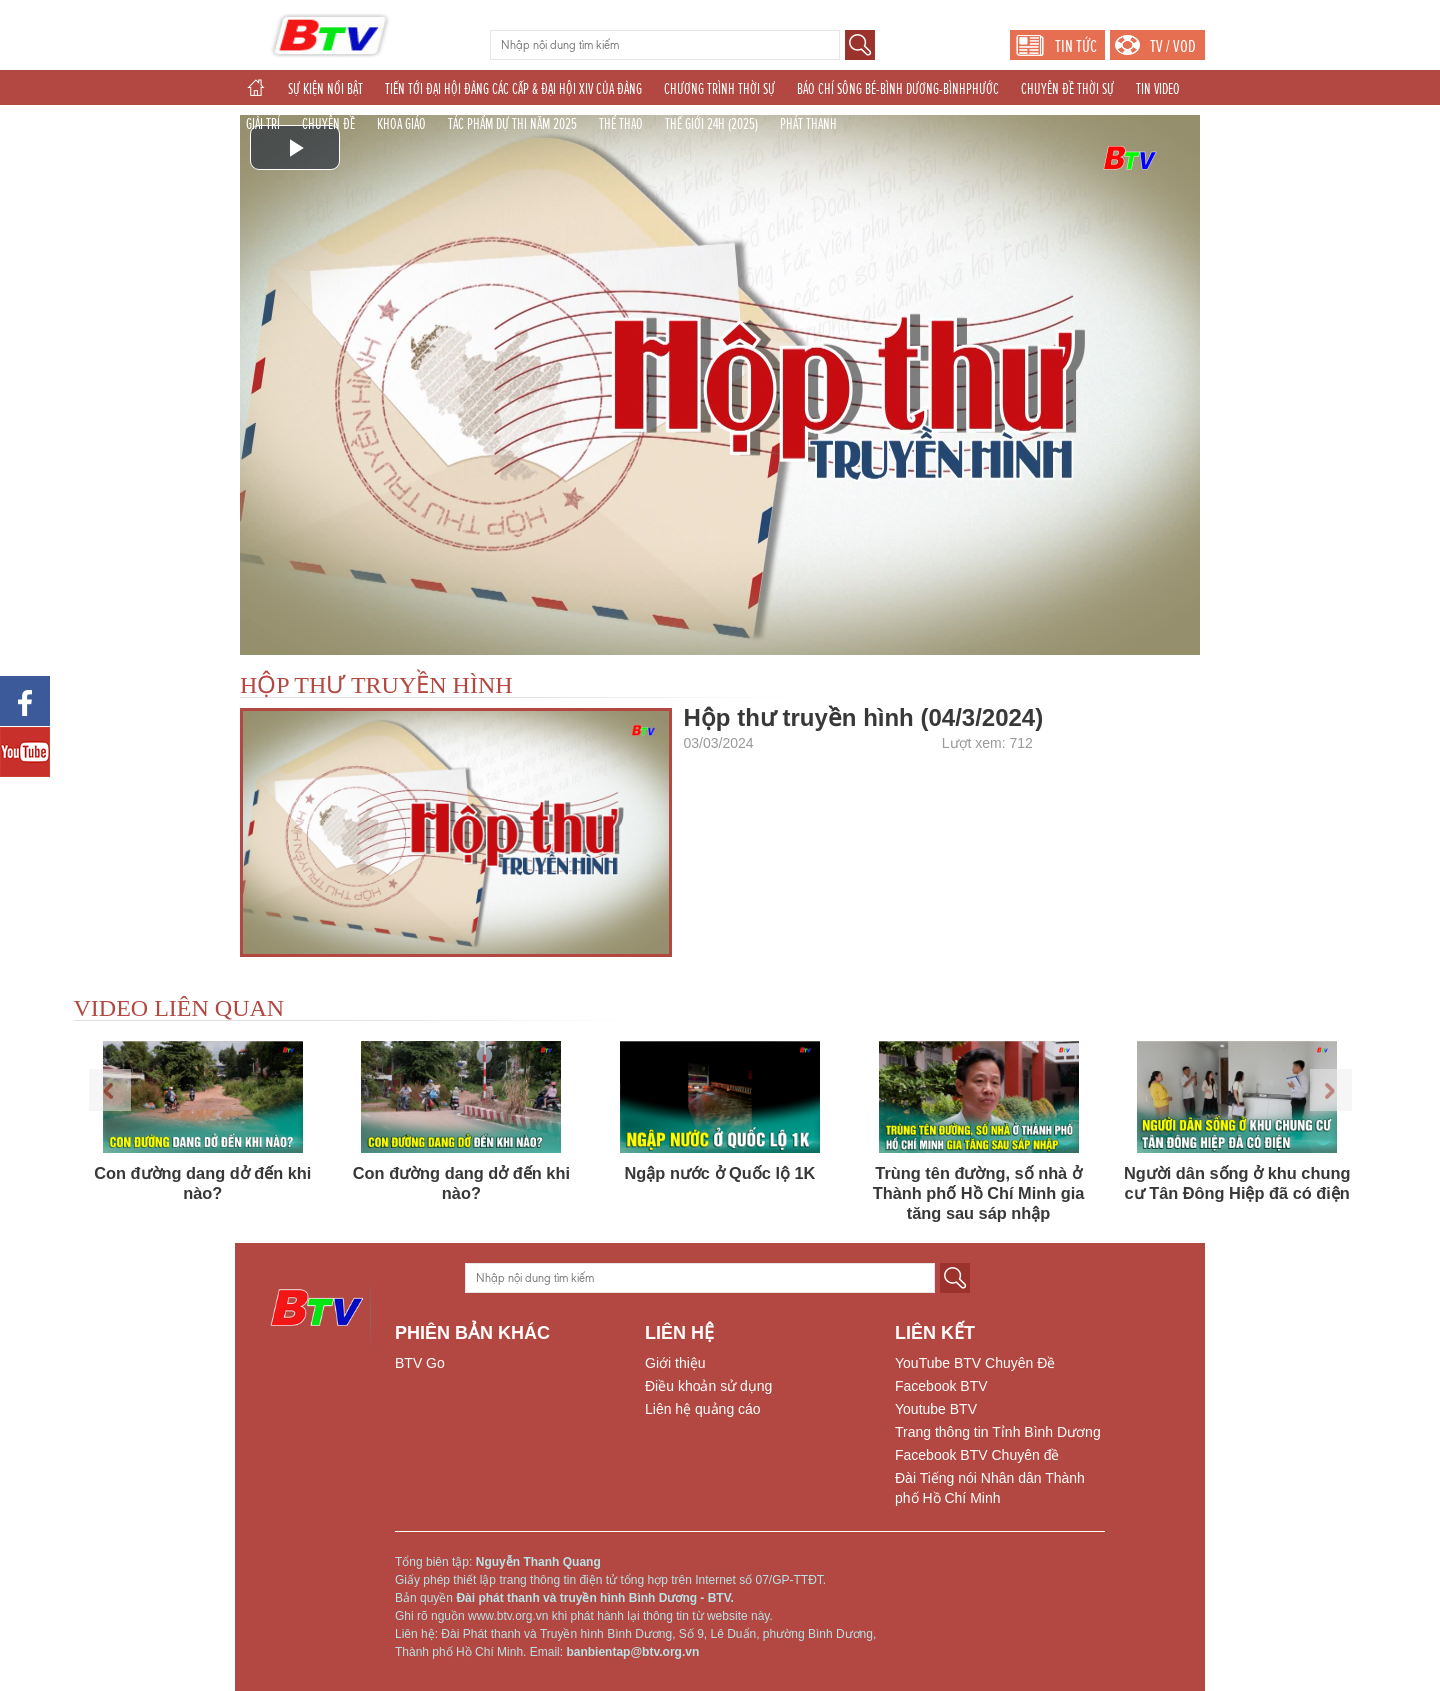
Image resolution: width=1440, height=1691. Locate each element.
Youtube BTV (936, 1409)
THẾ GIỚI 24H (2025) (711, 124)
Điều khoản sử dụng (708, 1386)
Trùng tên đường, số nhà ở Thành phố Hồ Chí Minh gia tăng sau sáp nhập (979, 1193)
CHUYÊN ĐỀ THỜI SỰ (1067, 89)
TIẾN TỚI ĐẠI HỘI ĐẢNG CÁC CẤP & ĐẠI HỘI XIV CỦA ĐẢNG (513, 89)
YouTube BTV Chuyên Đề (975, 1363)
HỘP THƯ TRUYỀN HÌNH (376, 685)
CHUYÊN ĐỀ (328, 124)
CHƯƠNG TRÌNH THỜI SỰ (719, 89)
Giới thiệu (675, 1363)
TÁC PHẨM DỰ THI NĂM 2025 (512, 124)
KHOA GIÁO (401, 124)
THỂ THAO (621, 124)
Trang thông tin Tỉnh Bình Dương (998, 1432)
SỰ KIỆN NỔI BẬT (325, 89)
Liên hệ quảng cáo (703, 1409)
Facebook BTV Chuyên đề (977, 1455)
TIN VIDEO (1158, 89)
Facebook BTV (941, 1386)
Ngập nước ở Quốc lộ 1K (720, 1173)
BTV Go (420, 1363)
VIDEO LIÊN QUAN (179, 1008)
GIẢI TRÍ (263, 124)
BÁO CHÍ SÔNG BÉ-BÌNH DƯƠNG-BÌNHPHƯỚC (898, 89)
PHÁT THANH (808, 124)
